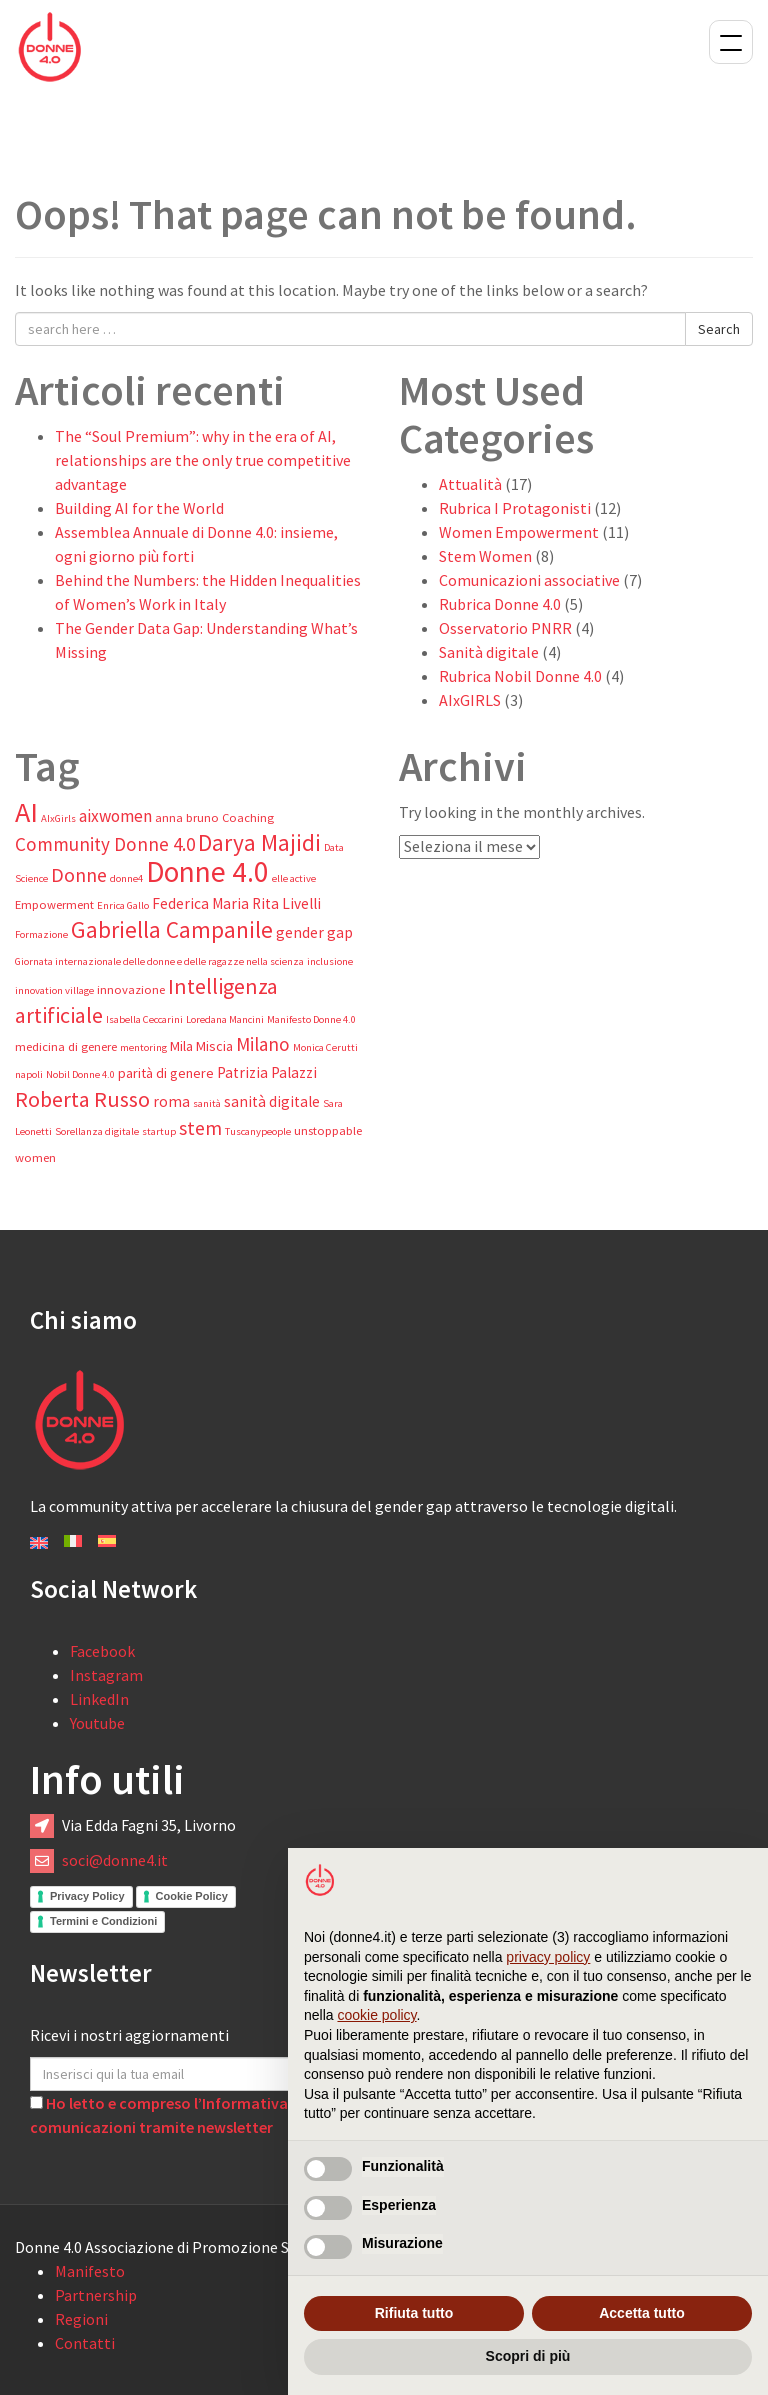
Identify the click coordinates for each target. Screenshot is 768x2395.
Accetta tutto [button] (642, 2313)
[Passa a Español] (107, 1539)
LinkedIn (99, 1699)
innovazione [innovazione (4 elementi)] (131, 989)
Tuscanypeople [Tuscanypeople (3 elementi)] (258, 1131)
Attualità (470, 484)
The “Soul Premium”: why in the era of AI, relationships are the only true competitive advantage (203, 460)
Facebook (102, 1651)
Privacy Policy (87, 1896)
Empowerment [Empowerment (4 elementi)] (54, 904)
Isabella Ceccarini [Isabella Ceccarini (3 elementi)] (144, 1019)
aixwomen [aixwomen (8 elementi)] (115, 816)
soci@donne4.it (115, 1860)
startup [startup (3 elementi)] (159, 1131)
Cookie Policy (192, 1896)
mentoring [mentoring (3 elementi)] (143, 1047)
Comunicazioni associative (529, 580)
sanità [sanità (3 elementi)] (207, 1103)
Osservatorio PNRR (505, 628)
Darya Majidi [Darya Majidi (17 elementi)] (259, 842)
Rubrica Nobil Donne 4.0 (520, 676)
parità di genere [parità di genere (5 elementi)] (166, 1073)
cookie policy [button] (376, 2015)
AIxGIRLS (470, 700)
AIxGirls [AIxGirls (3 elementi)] (58, 818)
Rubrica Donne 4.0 (500, 604)
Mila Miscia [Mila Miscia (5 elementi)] (201, 1046)
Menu (731, 42)
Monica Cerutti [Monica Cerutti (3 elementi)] (325, 1047)
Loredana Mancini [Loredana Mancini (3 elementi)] (225, 1019)
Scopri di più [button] (528, 2356)
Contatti (85, 2343)
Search (719, 329)
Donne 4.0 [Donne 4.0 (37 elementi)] (207, 871)
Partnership (96, 2295)
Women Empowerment (519, 532)
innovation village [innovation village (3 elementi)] (54, 990)
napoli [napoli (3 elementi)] (29, 1074)
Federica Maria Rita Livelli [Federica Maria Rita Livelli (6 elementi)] (236, 903)
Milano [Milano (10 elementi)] (263, 1044)
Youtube (97, 1723)
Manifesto (90, 2271)
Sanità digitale (489, 652)
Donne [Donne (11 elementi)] (79, 875)
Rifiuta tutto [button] (414, 2313)
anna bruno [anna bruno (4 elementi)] (187, 817)
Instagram (106, 1675)
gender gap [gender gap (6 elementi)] (314, 932)
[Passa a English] (39, 1541)
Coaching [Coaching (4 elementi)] (248, 817)
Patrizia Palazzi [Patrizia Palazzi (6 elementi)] (267, 1072)
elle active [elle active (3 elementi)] (294, 878)
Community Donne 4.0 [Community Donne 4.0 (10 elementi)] (105, 844)
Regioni (81, 2319)
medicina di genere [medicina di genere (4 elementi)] (66, 1046)
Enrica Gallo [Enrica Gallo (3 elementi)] (123, 905)
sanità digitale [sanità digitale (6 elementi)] (272, 1101)
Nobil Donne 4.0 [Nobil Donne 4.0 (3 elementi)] (80, 1074)
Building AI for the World (139, 508)
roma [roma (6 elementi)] (171, 1101)
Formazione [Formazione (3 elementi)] (41, 934)
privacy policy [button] (548, 1957)
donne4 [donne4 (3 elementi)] (126, 878)
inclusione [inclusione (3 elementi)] (330, 961)
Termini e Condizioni (103, 1921)
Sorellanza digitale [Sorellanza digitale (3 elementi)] (97, 1131)
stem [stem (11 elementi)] (200, 1128)
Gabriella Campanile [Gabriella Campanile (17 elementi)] (172, 929)
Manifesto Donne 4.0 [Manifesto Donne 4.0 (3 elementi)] (311, 1019)
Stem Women (485, 556)
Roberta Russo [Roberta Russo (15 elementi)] (82, 1099)
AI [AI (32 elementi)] (26, 812)
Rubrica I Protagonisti (515, 508)
